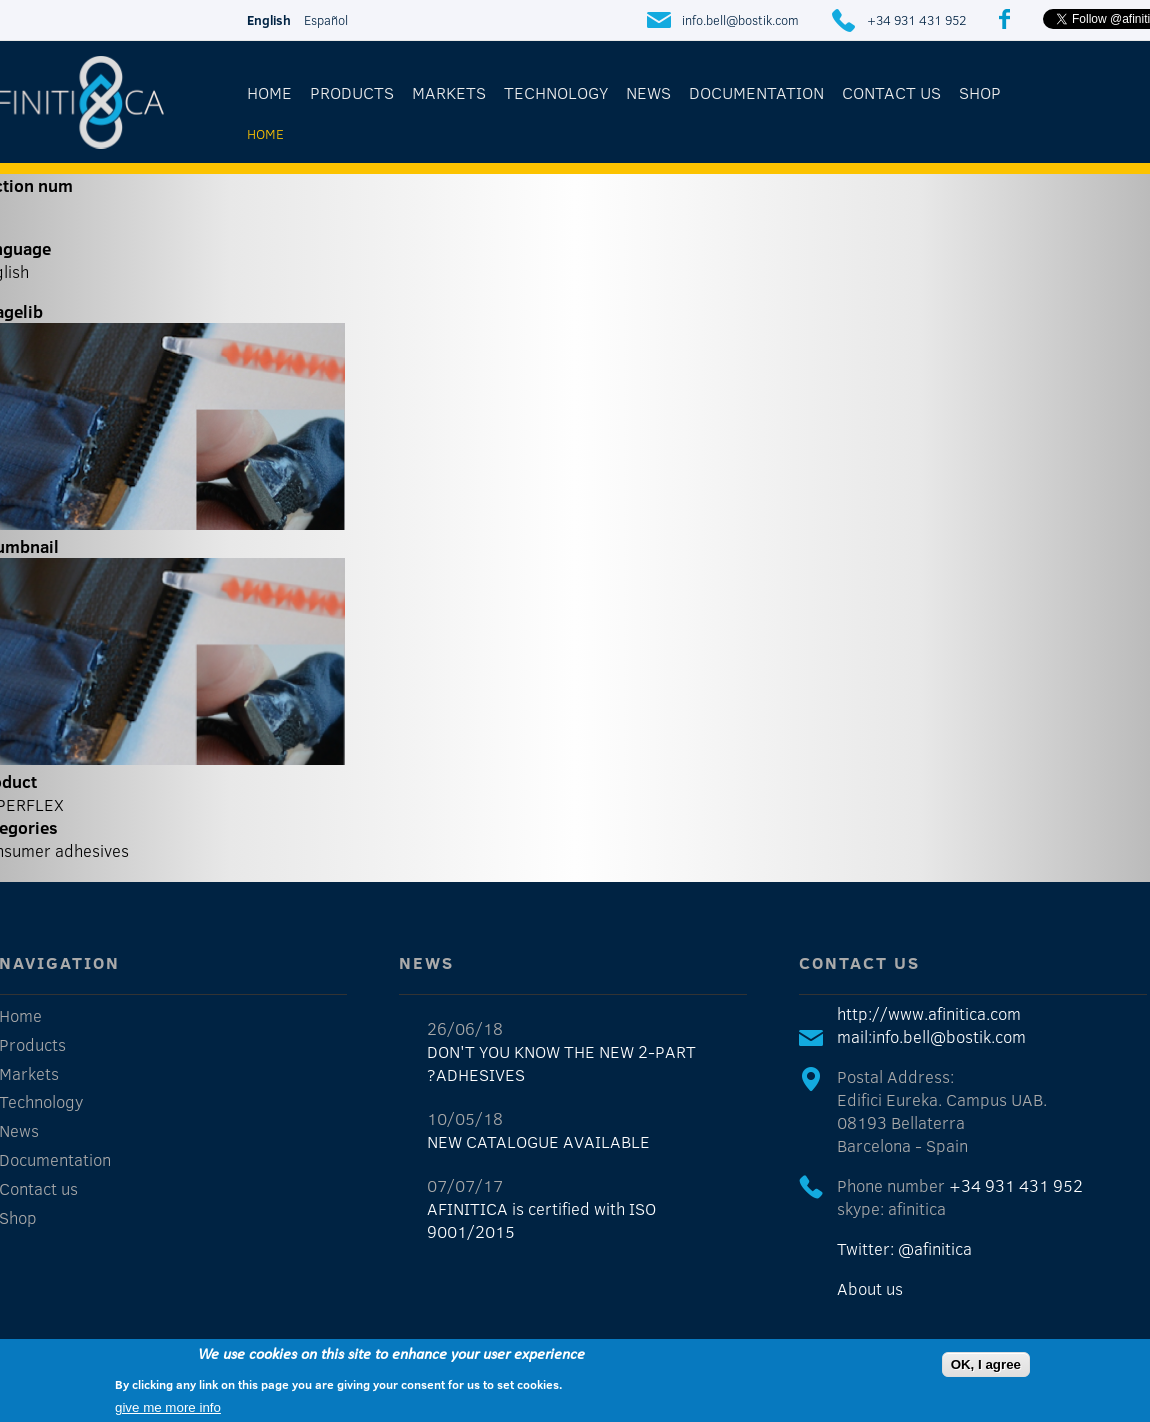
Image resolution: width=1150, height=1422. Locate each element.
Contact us (891, 92)
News (648, 92)
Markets (449, 92)
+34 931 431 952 (916, 20)
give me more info (168, 1408)
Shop (980, 92)
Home (269, 92)
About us (870, 1288)
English (269, 20)
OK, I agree (986, 1365)
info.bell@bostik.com (740, 20)
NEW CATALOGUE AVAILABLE (538, 1141)
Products (352, 92)
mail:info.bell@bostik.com (931, 1036)
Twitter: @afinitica (904, 1248)
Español (326, 20)
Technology (556, 92)
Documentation (756, 92)
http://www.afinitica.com (929, 1013)
